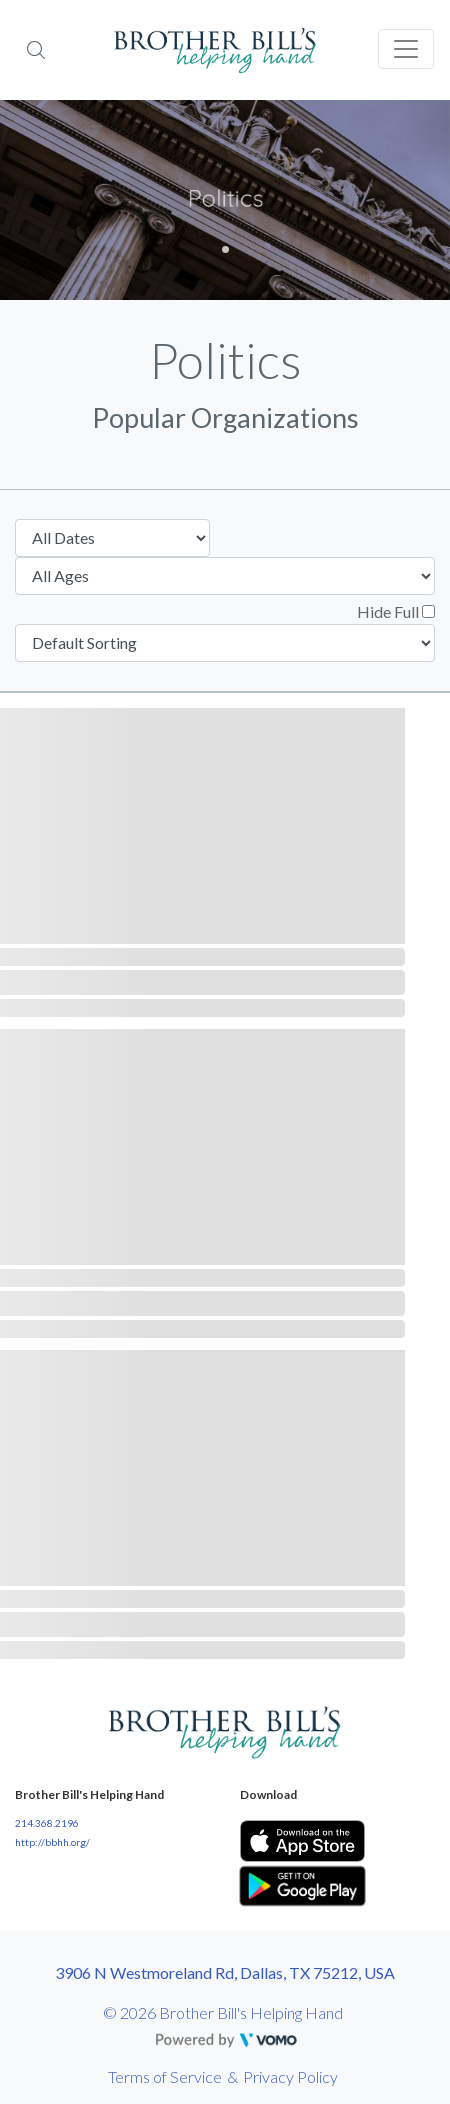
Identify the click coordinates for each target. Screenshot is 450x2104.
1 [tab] (225, 249)
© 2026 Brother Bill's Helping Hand (223, 2012)
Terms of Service (165, 2076)
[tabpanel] (225, 200)
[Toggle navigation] (406, 49)
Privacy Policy (290, 2076)
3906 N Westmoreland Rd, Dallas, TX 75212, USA (225, 1972)
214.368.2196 (47, 1823)
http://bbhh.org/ (52, 1842)
